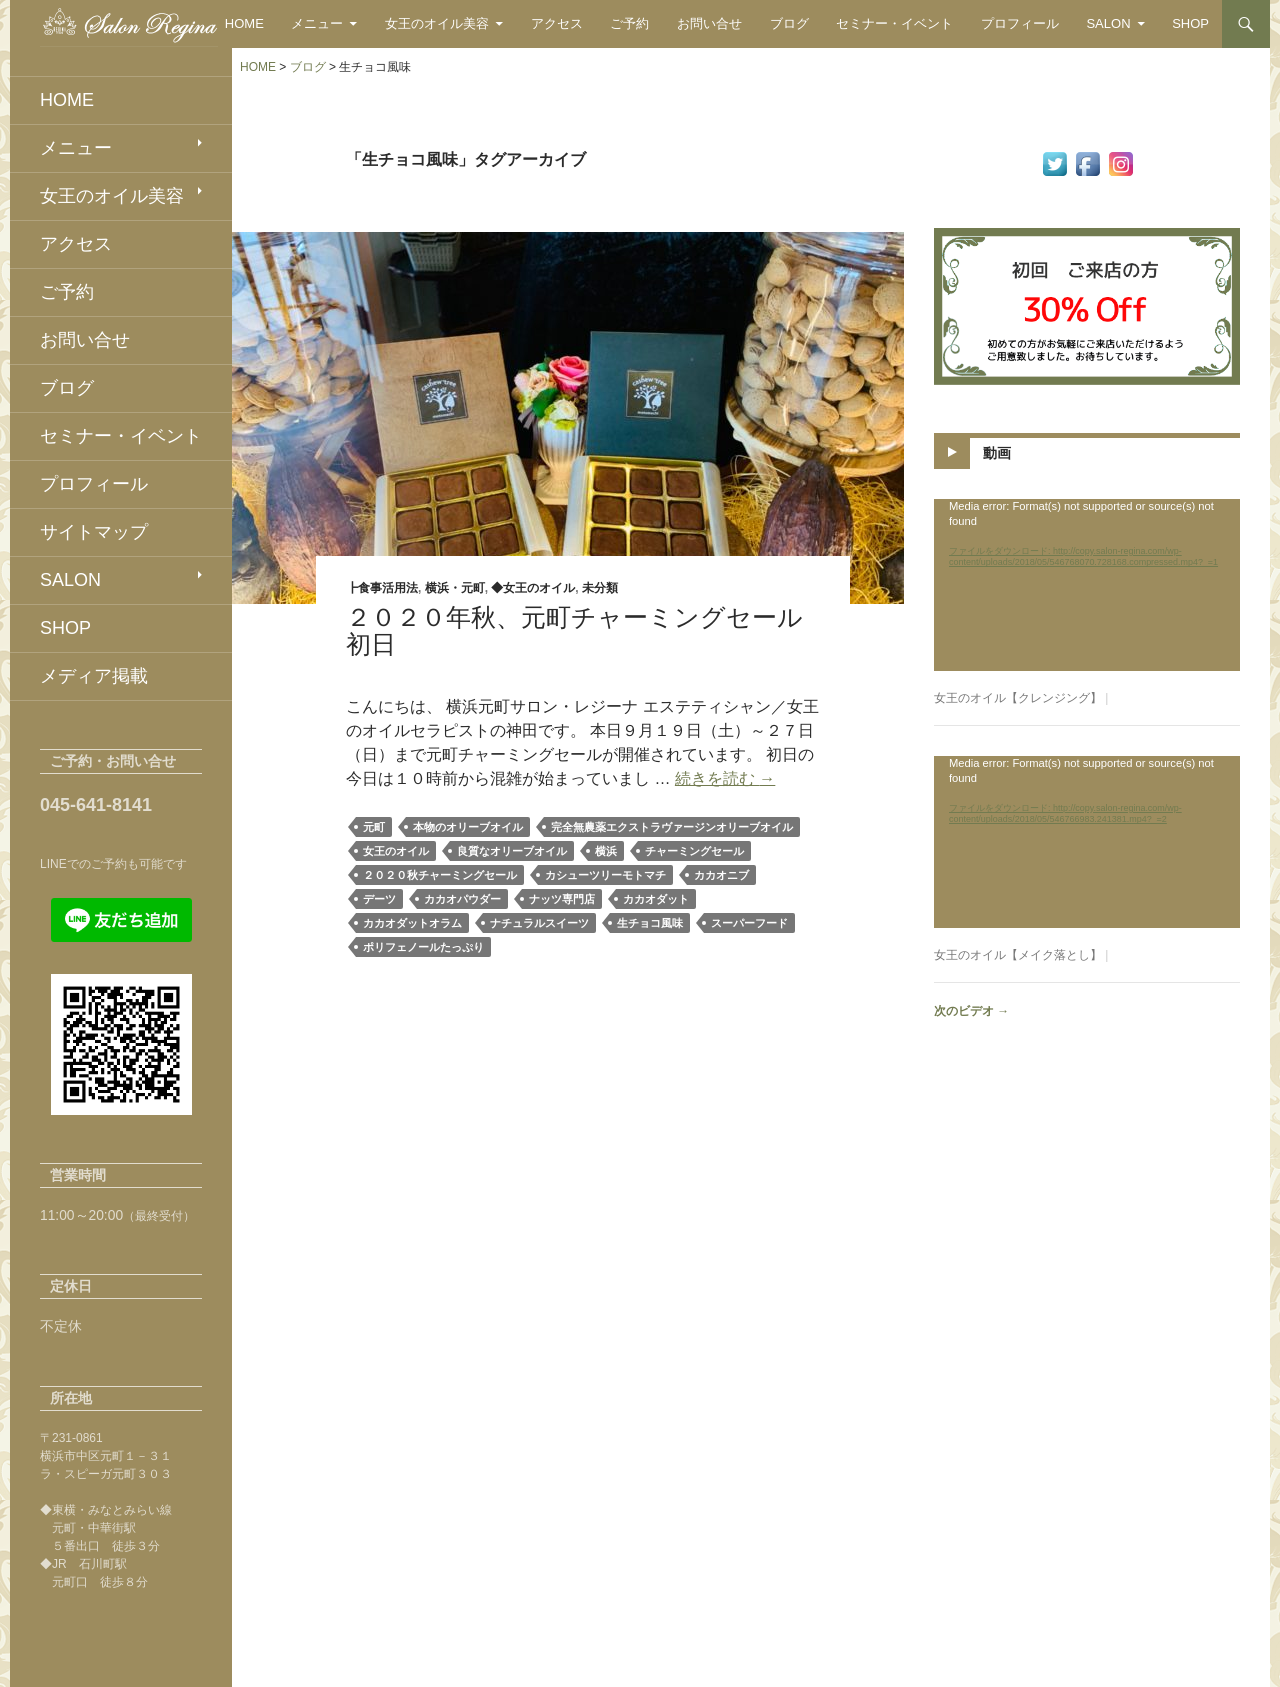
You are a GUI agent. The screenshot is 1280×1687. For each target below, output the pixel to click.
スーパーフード (749, 923)
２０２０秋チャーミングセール (440, 875)
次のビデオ (971, 1011)
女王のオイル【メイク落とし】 (1018, 955)
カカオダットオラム (412, 923)
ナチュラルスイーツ (539, 923)
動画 (997, 453)
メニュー (317, 23)
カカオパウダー (462, 899)
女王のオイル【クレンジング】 (1018, 698)
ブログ (789, 23)
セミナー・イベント (894, 23)
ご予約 (629, 23)
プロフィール (1020, 23)
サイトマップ (94, 532)
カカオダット (656, 899)
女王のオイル (396, 851)
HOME (244, 23)
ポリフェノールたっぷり (423, 947)
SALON (1108, 23)
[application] (1087, 585)
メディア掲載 (94, 676)
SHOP (1190, 23)
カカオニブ (721, 875)
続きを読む (725, 778)
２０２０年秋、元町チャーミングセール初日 (574, 630)
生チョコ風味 (650, 923)
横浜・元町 (455, 588)
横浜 (606, 851)
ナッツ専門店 (562, 899)
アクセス (557, 23)
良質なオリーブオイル (512, 851)
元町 (374, 827)
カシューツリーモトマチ (605, 875)
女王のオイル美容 (437, 23)
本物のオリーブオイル (468, 827)
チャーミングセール (694, 851)
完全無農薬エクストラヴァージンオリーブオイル (672, 827)
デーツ (379, 899)
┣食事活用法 (382, 588)
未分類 (600, 588)
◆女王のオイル (533, 588)
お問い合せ (709, 23)
